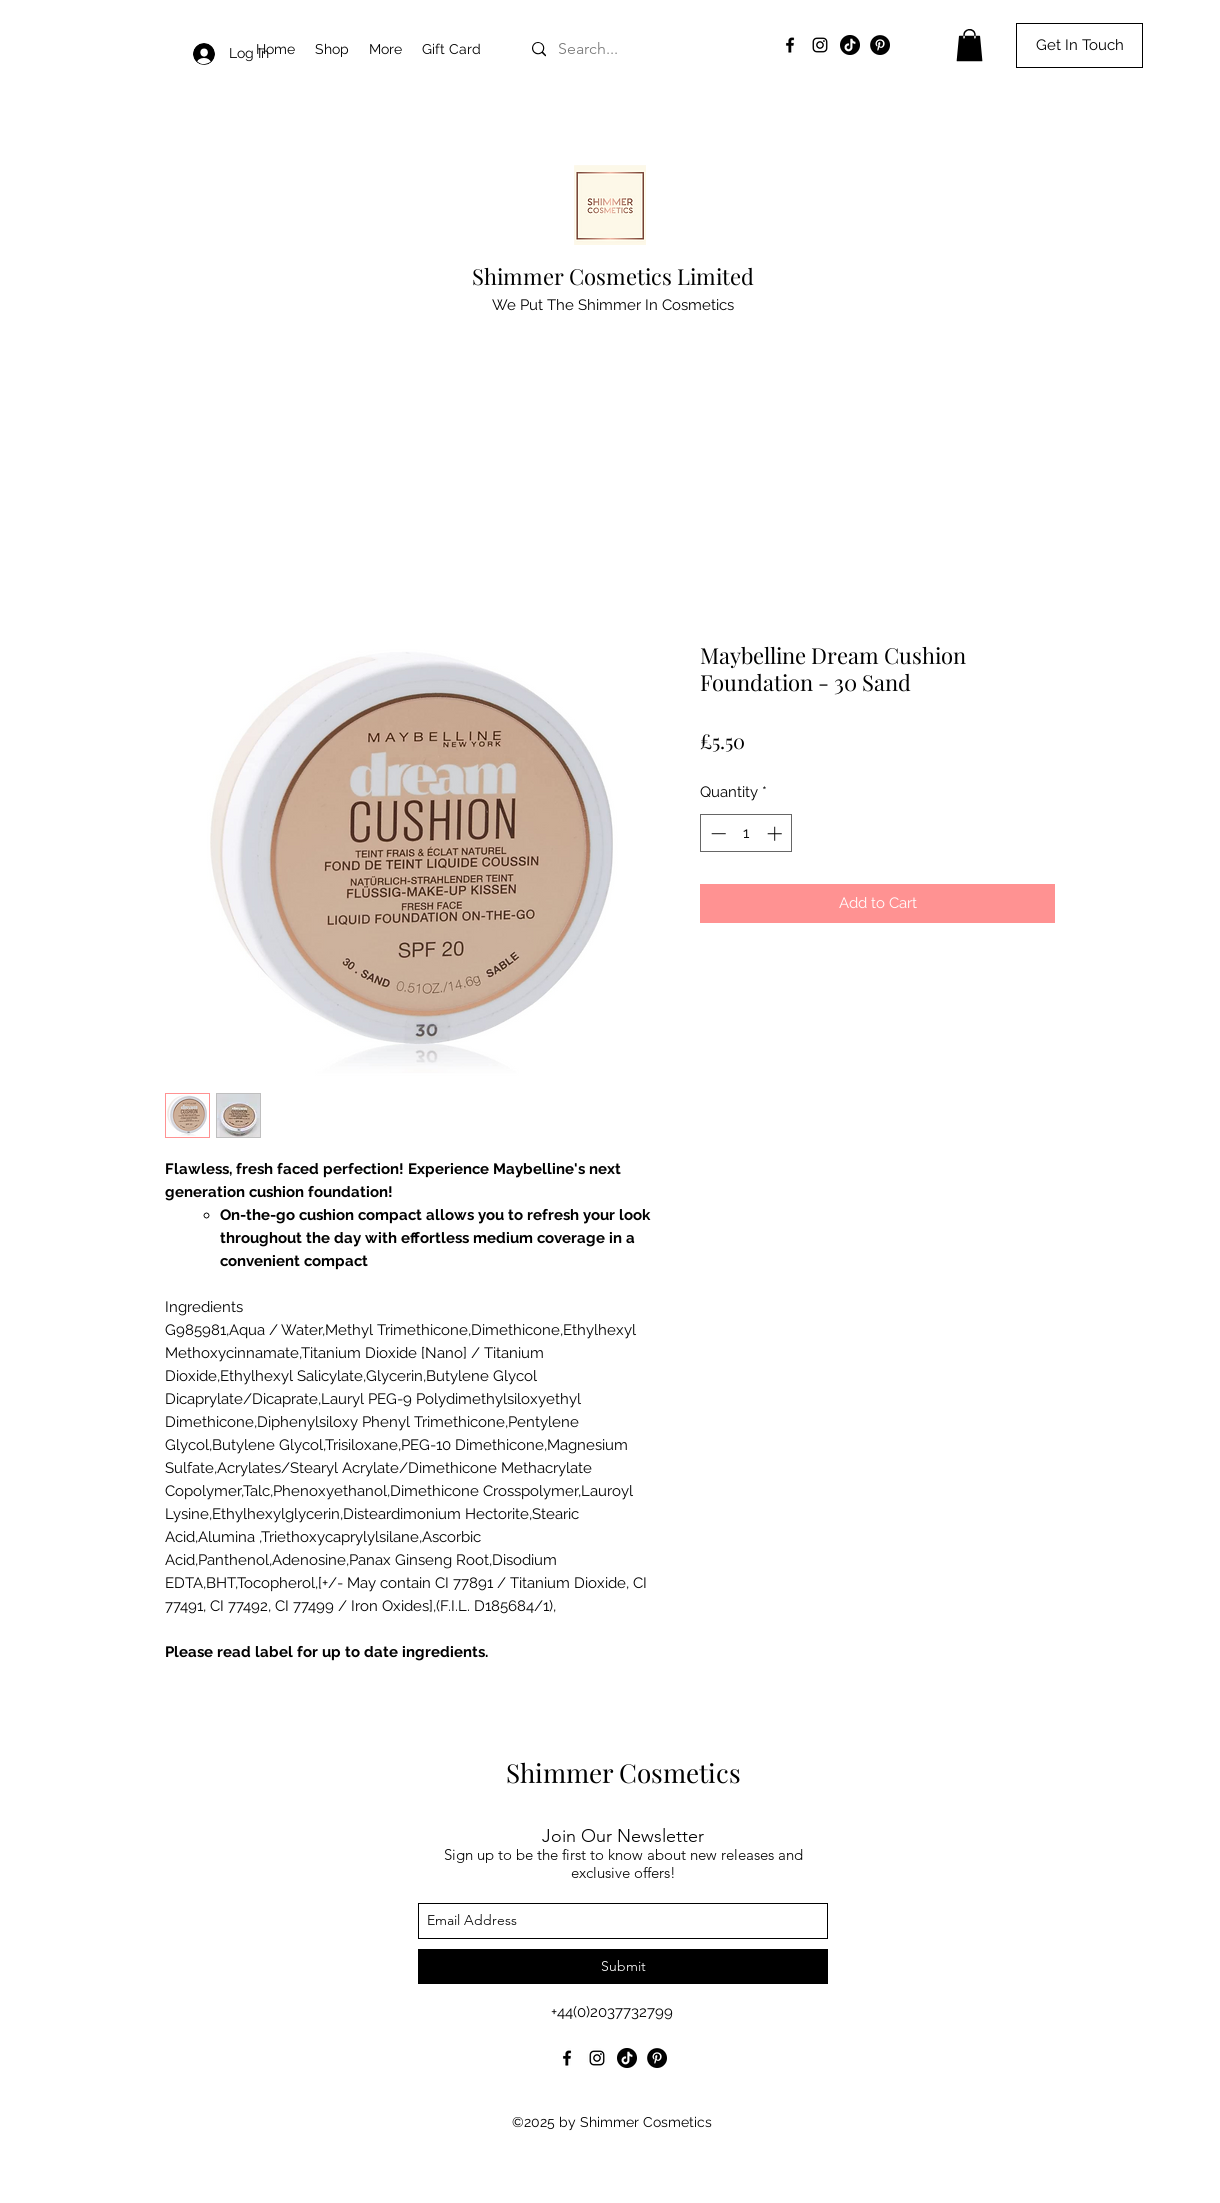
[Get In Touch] (1079, 45)
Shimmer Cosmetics (623, 1772)
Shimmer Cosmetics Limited (613, 276)
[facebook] (790, 45)
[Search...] (658, 49)
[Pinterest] (880, 45)
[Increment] (776, 833)
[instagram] (820, 45)
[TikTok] (850, 45)
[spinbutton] (746, 833)
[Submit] (623, 1966)
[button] (385, 49)
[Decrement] (716, 833)
